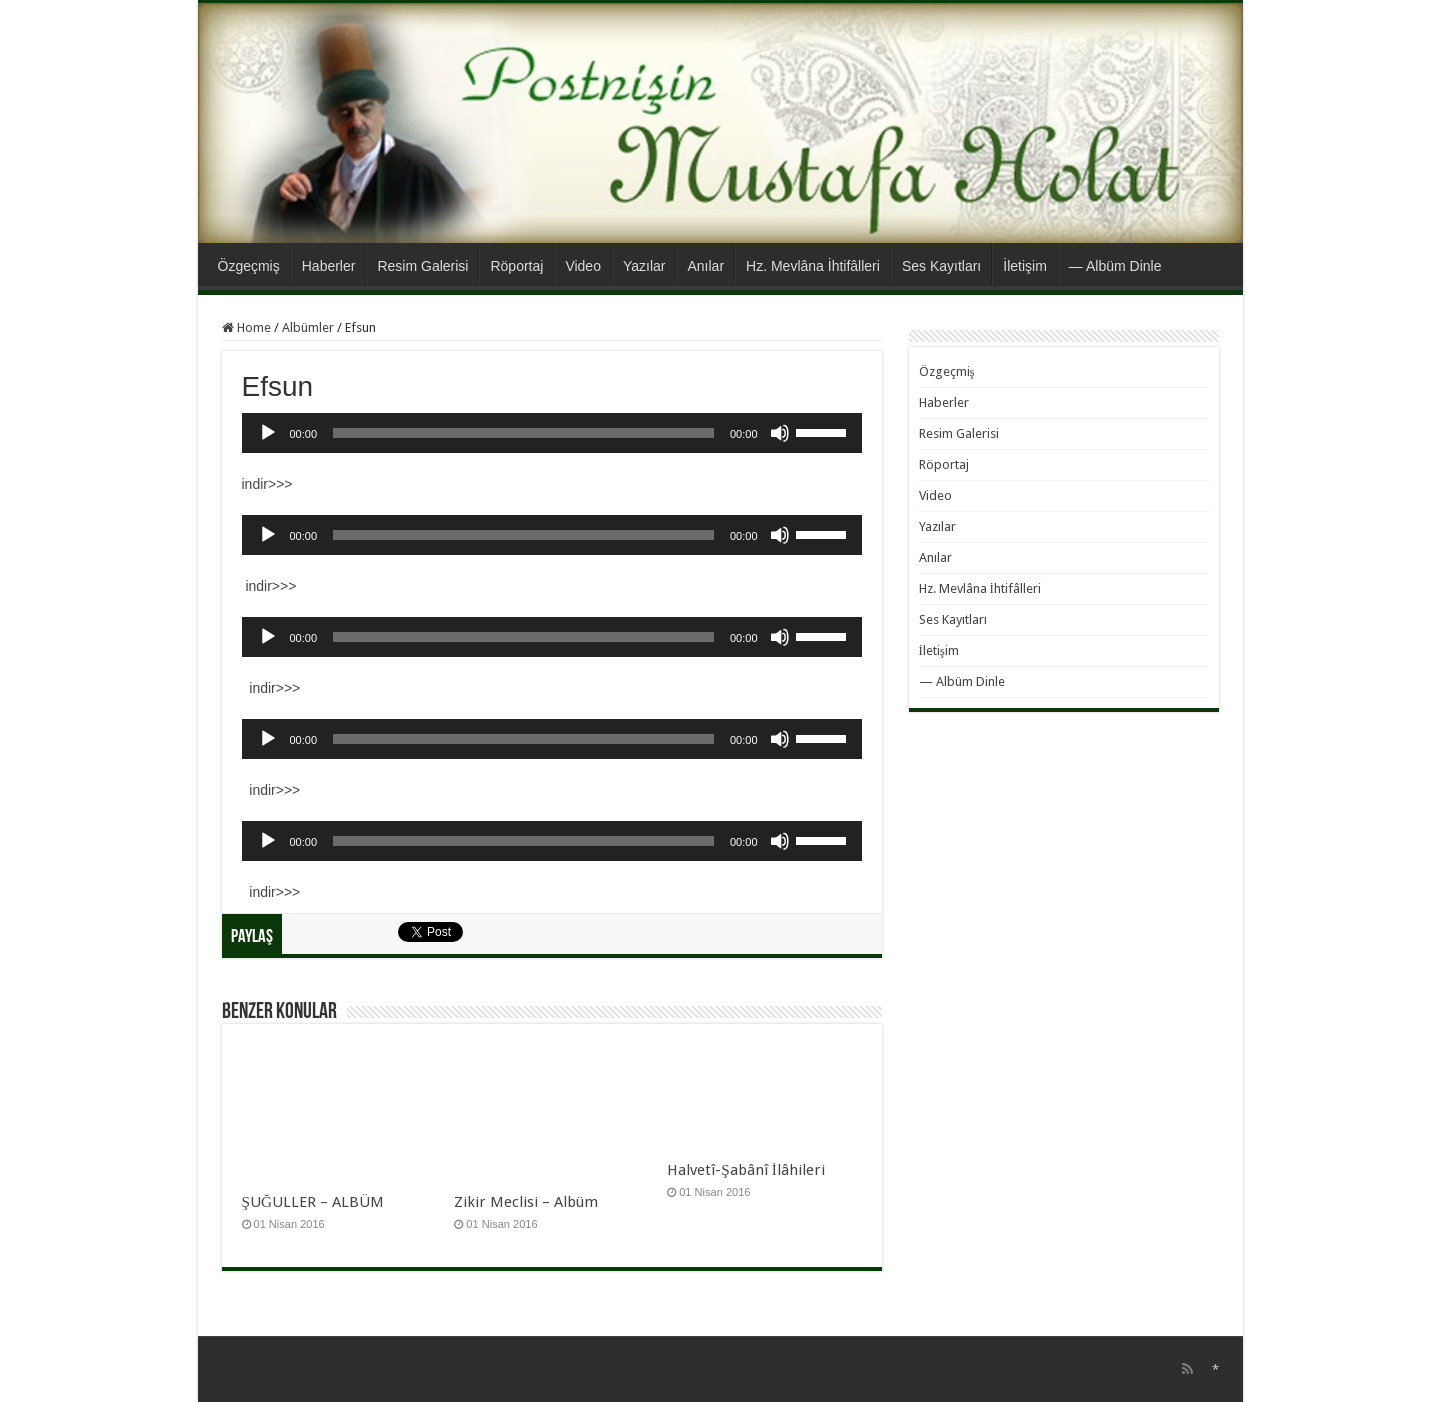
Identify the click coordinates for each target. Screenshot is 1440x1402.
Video (583, 266)
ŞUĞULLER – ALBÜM (313, 1202)
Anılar (705, 266)
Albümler (308, 327)
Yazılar (644, 266)
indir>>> (267, 484)
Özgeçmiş (249, 266)
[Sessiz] (780, 433)
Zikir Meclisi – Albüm (526, 1202)
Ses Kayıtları (941, 266)
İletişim (1025, 266)
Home (246, 327)
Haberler (329, 266)
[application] (552, 433)
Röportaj (516, 266)
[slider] (523, 433)
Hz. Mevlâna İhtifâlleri (813, 266)
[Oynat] (268, 433)
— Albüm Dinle (1115, 266)
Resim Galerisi (422, 266)
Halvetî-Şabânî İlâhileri (746, 1170)
